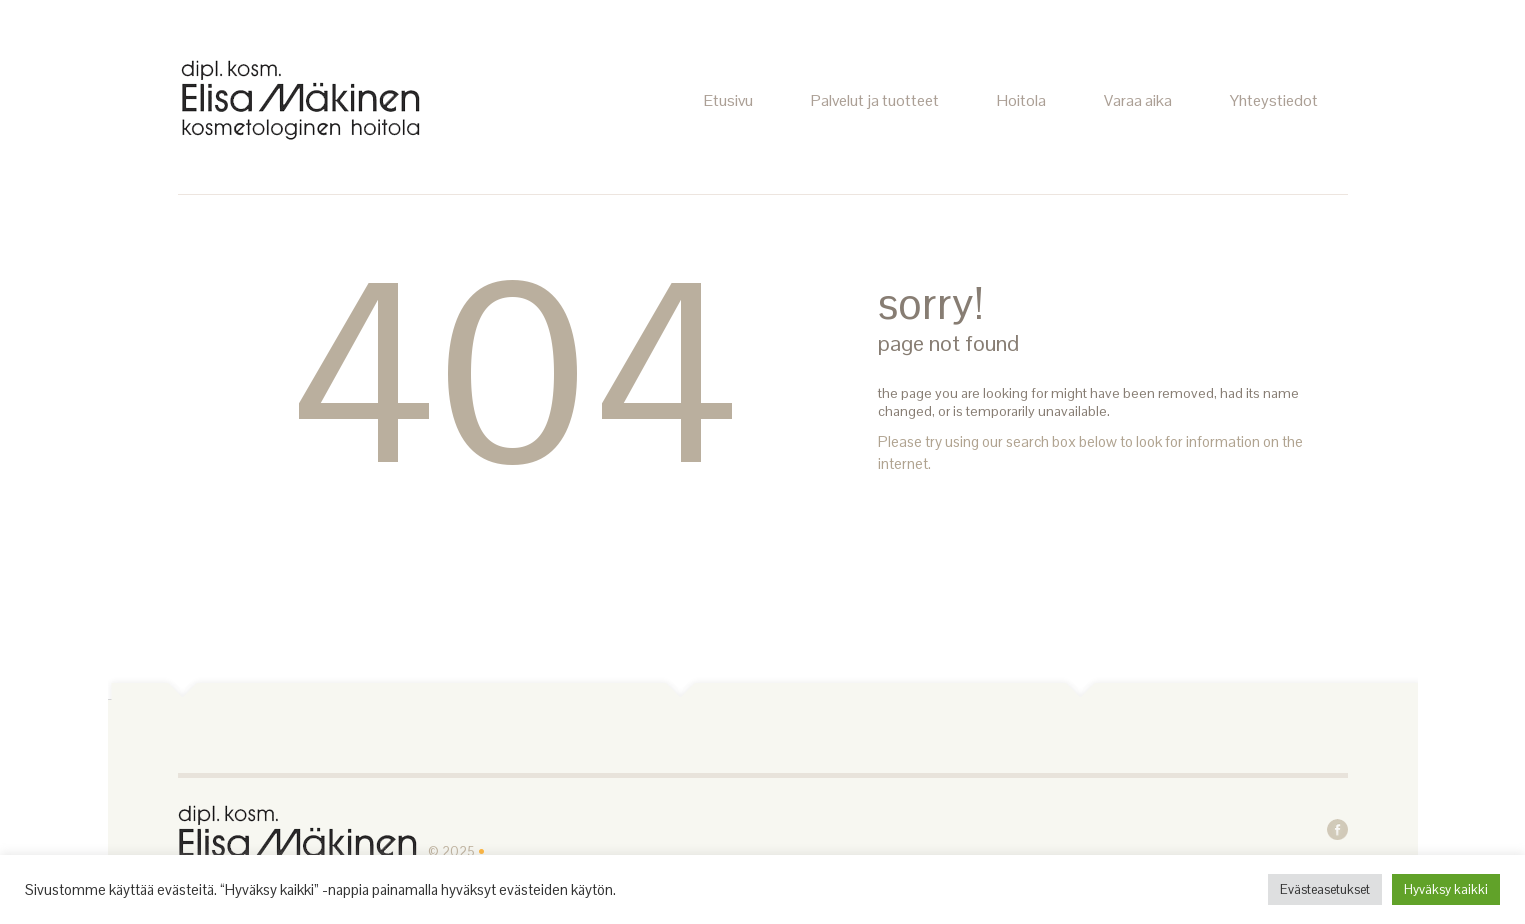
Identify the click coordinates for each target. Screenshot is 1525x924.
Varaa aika (1138, 100)
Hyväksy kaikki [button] (1446, 889)
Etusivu (728, 100)
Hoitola (1021, 100)
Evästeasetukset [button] (1325, 889)
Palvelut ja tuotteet (875, 100)
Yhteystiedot (1274, 100)
